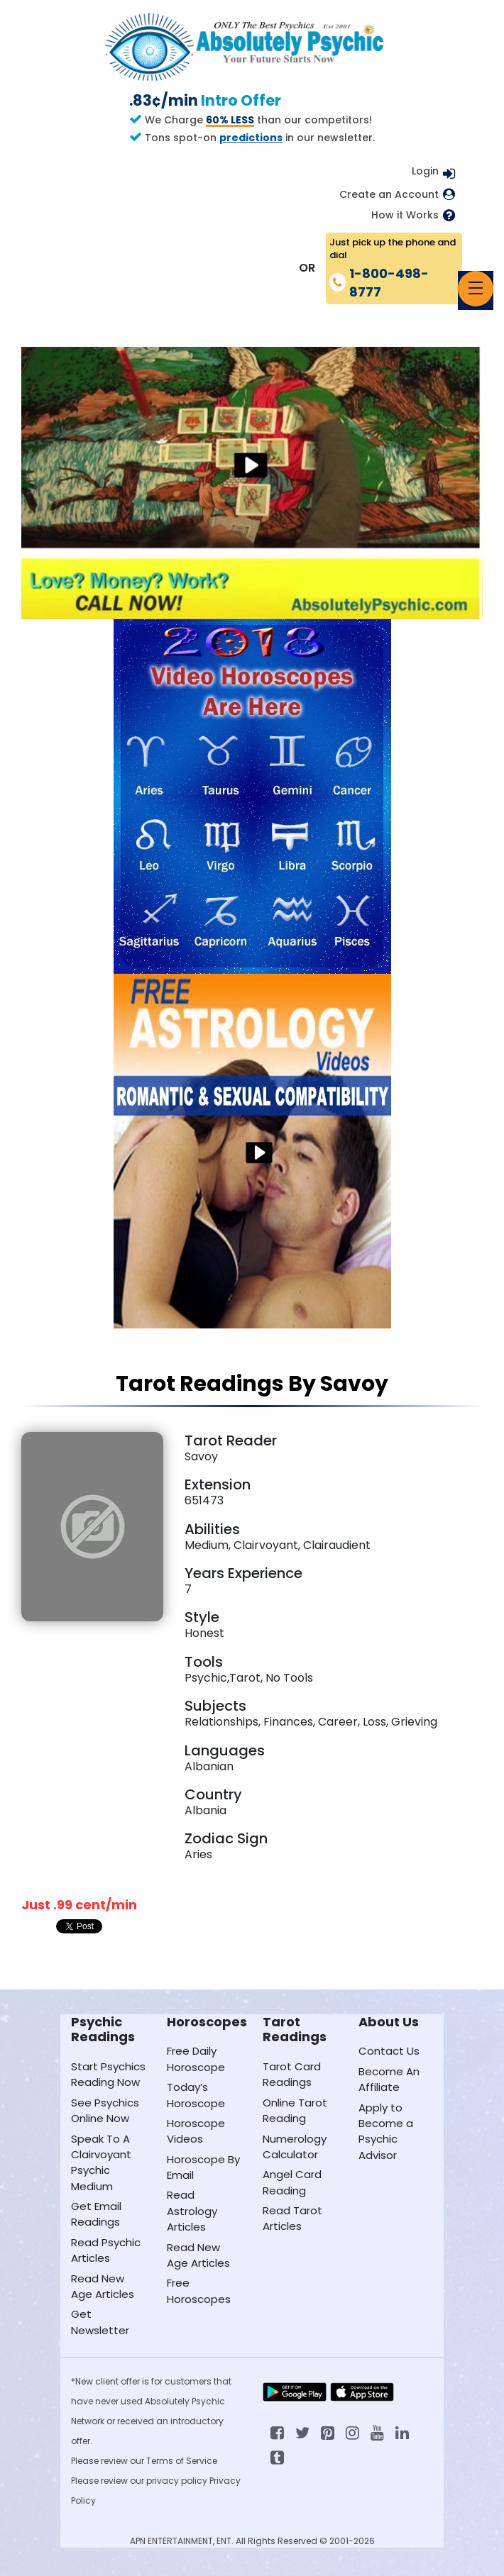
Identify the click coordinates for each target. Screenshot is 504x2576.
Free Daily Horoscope (196, 2058)
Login (425, 171)
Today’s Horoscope (196, 2095)
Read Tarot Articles (292, 2218)
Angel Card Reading (292, 2182)
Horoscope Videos (196, 2131)
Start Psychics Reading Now (108, 2074)
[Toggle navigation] (475, 288)
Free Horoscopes (199, 2290)
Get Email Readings (96, 2214)
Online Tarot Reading (295, 2110)
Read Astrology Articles (192, 2210)
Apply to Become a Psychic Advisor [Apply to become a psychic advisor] (385, 2131)
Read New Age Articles (102, 2286)
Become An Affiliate (389, 2079)
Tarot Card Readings (292, 2074)
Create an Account (389, 194)
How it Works (405, 215)
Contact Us (389, 2050)
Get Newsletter (100, 2321)
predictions (251, 138)
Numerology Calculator (295, 2146)
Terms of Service (181, 2461)
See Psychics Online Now (105, 2110)
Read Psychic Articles (106, 2250)
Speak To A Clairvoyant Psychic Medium (101, 2162)
